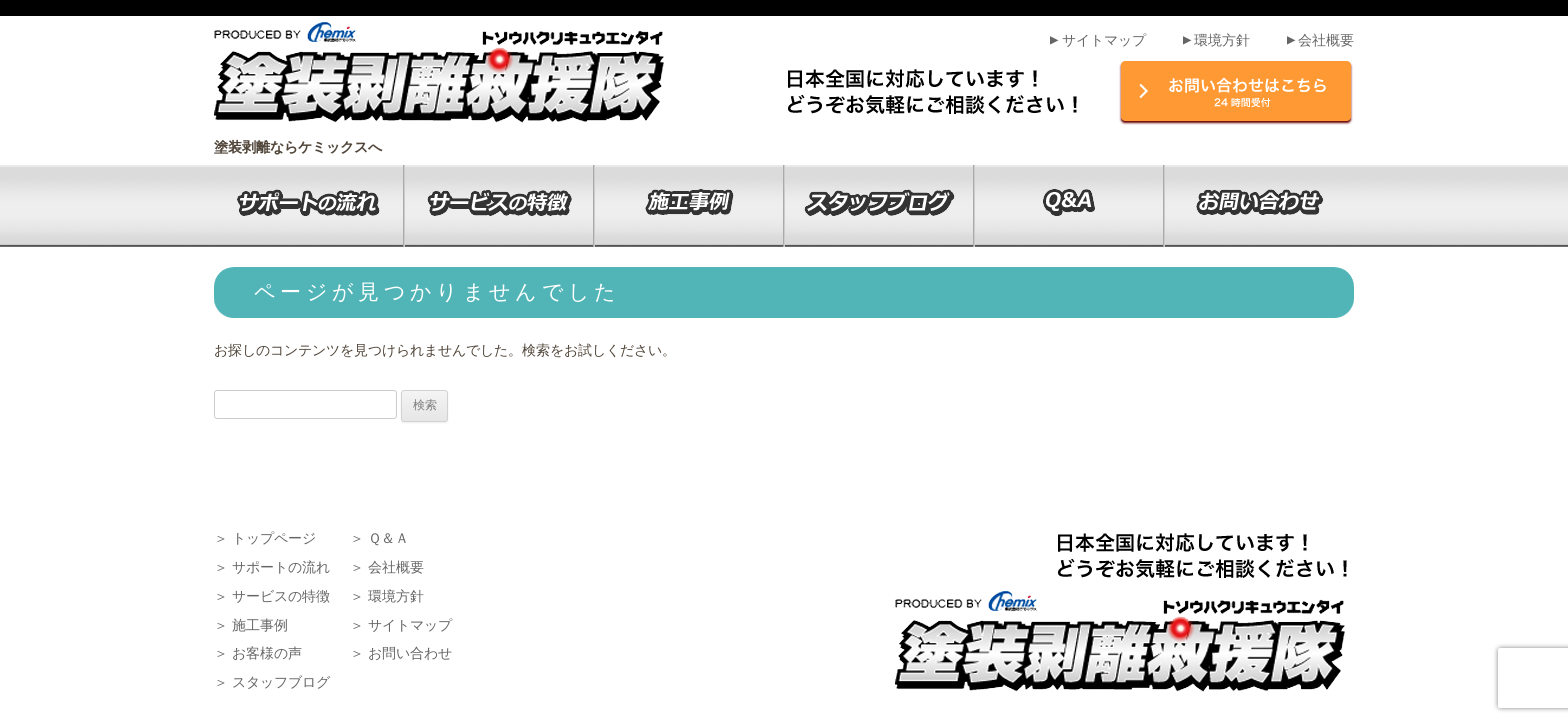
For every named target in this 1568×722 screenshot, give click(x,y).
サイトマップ (1096, 40)
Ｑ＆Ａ (388, 538)
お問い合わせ (410, 653)
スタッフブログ (281, 682)
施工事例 (260, 625)
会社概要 (1319, 40)
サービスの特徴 (281, 596)
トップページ (274, 538)
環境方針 (1215, 40)
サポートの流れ (281, 567)
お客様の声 (267, 653)
